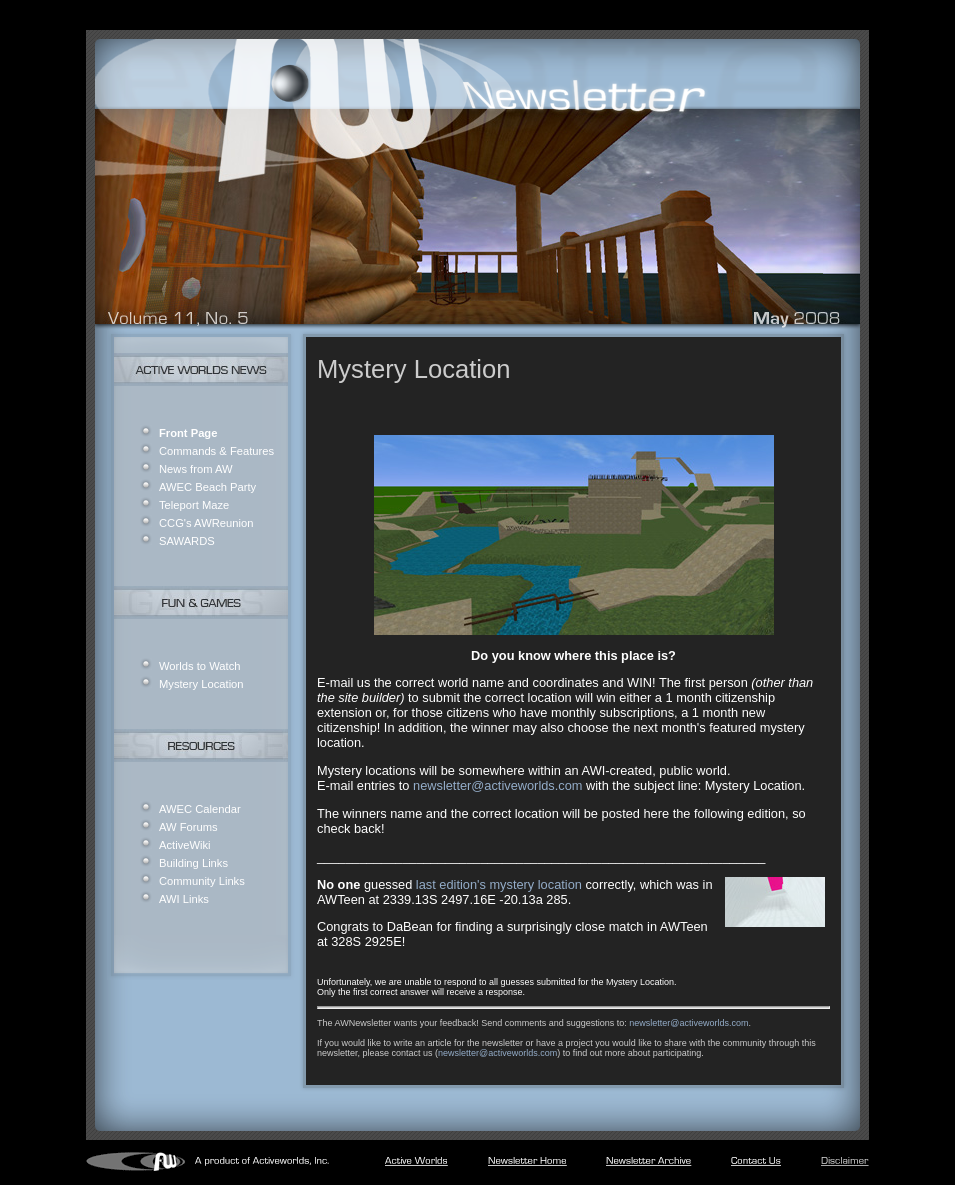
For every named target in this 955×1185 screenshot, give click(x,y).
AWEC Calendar (200, 809)
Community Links (202, 881)
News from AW (196, 469)
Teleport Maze (194, 505)
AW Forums (188, 827)
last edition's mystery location (499, 884)
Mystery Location (201, 684)
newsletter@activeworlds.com (497, 785)
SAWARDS (187, 541)
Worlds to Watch (199, 666)
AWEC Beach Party (207, 487)
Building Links (193, 863)
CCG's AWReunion (206, 523)
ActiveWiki (185, 845)
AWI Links (184, 899)
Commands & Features (216, 451)
